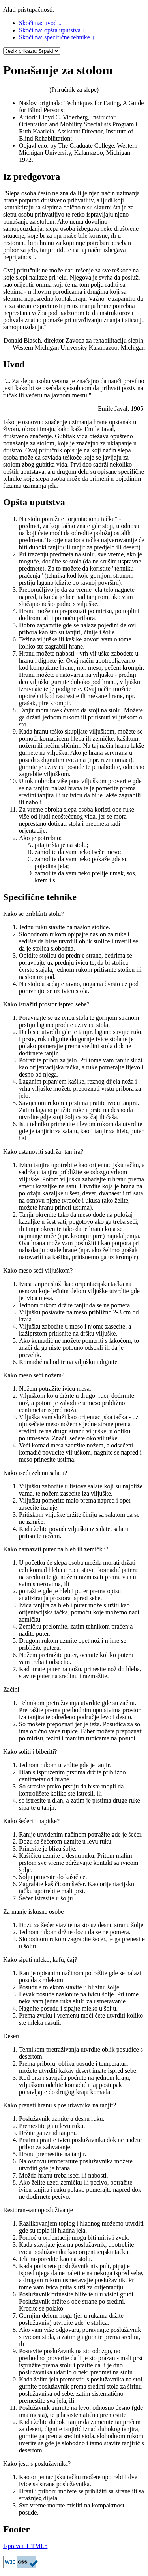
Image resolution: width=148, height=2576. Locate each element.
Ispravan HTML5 (25, 2546)
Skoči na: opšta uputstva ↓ (52, 30)
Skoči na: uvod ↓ (40, 23)
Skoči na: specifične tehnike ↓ (57, 37)
